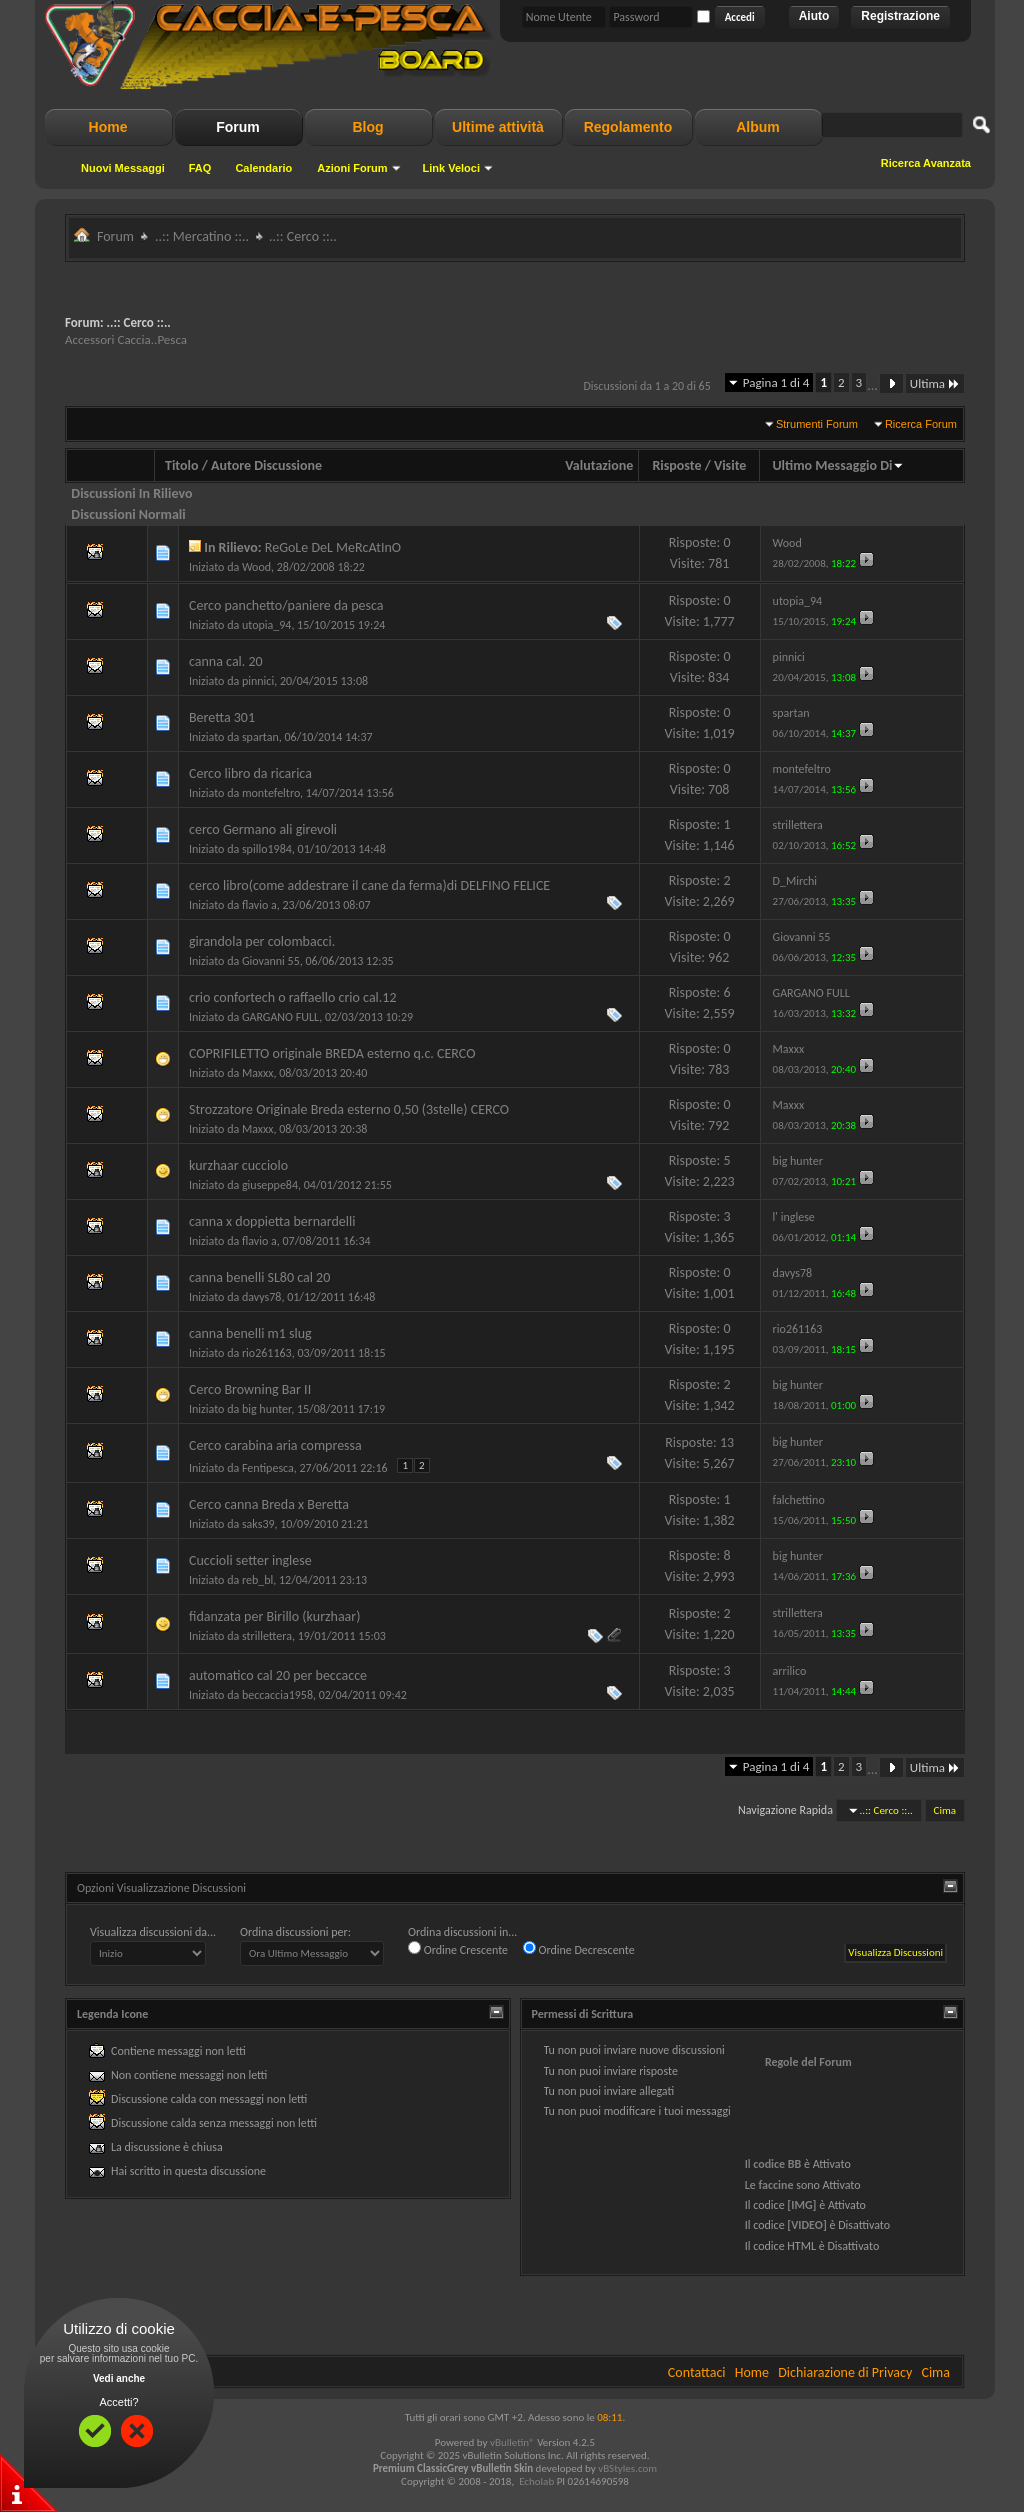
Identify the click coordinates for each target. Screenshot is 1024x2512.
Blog (367, 127)
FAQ (200, 168)
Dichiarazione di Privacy (845, 2372)
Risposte (676, 465)
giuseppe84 (270, 1185)
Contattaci (697, 2372)
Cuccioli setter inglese (250, 1560)
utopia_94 (266, 625)
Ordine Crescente (458, 1949)
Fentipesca (268, 1468)
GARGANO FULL (280, 1017)
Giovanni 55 (271, 961)
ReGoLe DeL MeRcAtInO (333, 547)
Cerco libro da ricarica (250, 773)
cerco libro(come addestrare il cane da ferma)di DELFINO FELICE (369, 885)
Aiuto (814, 16)
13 (727, 1442)
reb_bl (257, 1580)
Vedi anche (119, 2378)
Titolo (182, 465)
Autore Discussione (266, 465)
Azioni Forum (352, 168)
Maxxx (258, 1073)
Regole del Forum (808, 2062)
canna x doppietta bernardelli (272, 1221)
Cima (945, 1810)
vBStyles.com (627, 2468)
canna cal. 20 (226, 661)
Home (108, 127)
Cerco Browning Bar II (250, 1389)
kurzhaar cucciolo (238, 1165)
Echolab (536, 2481)
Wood (256, 567)
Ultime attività (498, 127)
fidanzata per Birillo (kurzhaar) (274, 1616)
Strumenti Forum (817, 424)
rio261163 (267, 1353)
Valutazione (599, 465)
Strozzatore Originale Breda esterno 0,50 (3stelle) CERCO (349, 1109)
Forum (238, 127)
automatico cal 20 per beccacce (278, 1675)
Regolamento (628, 127)
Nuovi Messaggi (123, 168)
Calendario (263, 168)
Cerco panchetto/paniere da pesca (286, 605)
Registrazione (900, 16)
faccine (775, 2185)
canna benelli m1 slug (250, 1333)
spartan (260, 737)
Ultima (935, 383)
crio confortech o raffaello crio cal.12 (293, 997)
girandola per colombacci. (262, 941)
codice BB (777, 2164)
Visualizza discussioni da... (153, 1932)
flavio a (259, 905)
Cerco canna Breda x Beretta (269, 1504)
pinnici (258, 681)
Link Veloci (451, 168)
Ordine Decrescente (579, 1949)
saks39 (258, 1524)
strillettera (267, 1636)
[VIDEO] (806, 2225)
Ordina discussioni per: (295, 1932)
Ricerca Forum (921, 424)
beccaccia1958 (277, 1695)
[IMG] (801, 2205)
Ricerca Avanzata (926, 163)
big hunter (266, 1409)
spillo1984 (267, 849)
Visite (730, 465)
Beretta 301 (222, 717)
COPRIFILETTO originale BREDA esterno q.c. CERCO (332, 1053)
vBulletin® (512, 2442)
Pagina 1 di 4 (776, 382)
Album (758, 127)
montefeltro (271, 793)
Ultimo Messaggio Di (838, 465)
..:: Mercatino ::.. (202, 236)
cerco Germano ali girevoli (263, 829)
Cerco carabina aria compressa (275, 1445)
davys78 (262, 1297)
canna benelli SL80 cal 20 (259, 1277)
